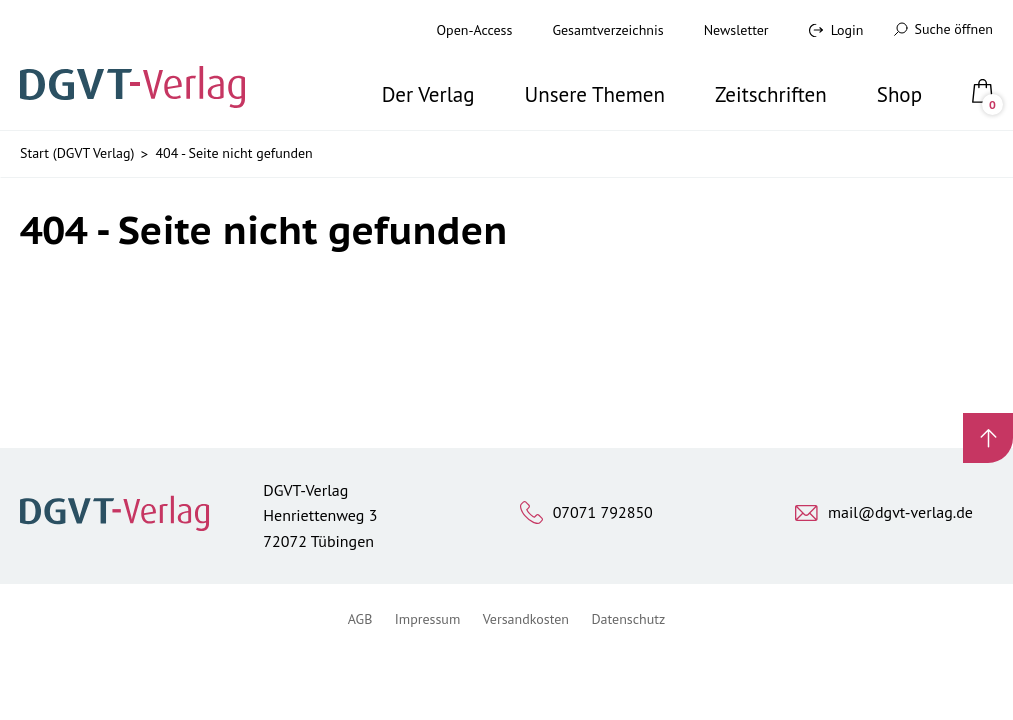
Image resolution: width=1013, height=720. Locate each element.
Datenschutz (628, 619)
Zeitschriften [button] (771, 94)
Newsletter (736, 30)
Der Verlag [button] (428, 94)
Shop (899, 94)
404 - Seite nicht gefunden (233, 153)
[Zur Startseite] (139, 65)
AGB (360, 619)
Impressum (428, 619)
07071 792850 (603, 512)
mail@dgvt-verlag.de (900, 512)
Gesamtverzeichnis (607, 30)
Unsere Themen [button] (595, 94)
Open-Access (475, 30)
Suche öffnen (944, 29)
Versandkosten (526, 619)
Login (847, 30)
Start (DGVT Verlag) (77, 153)
